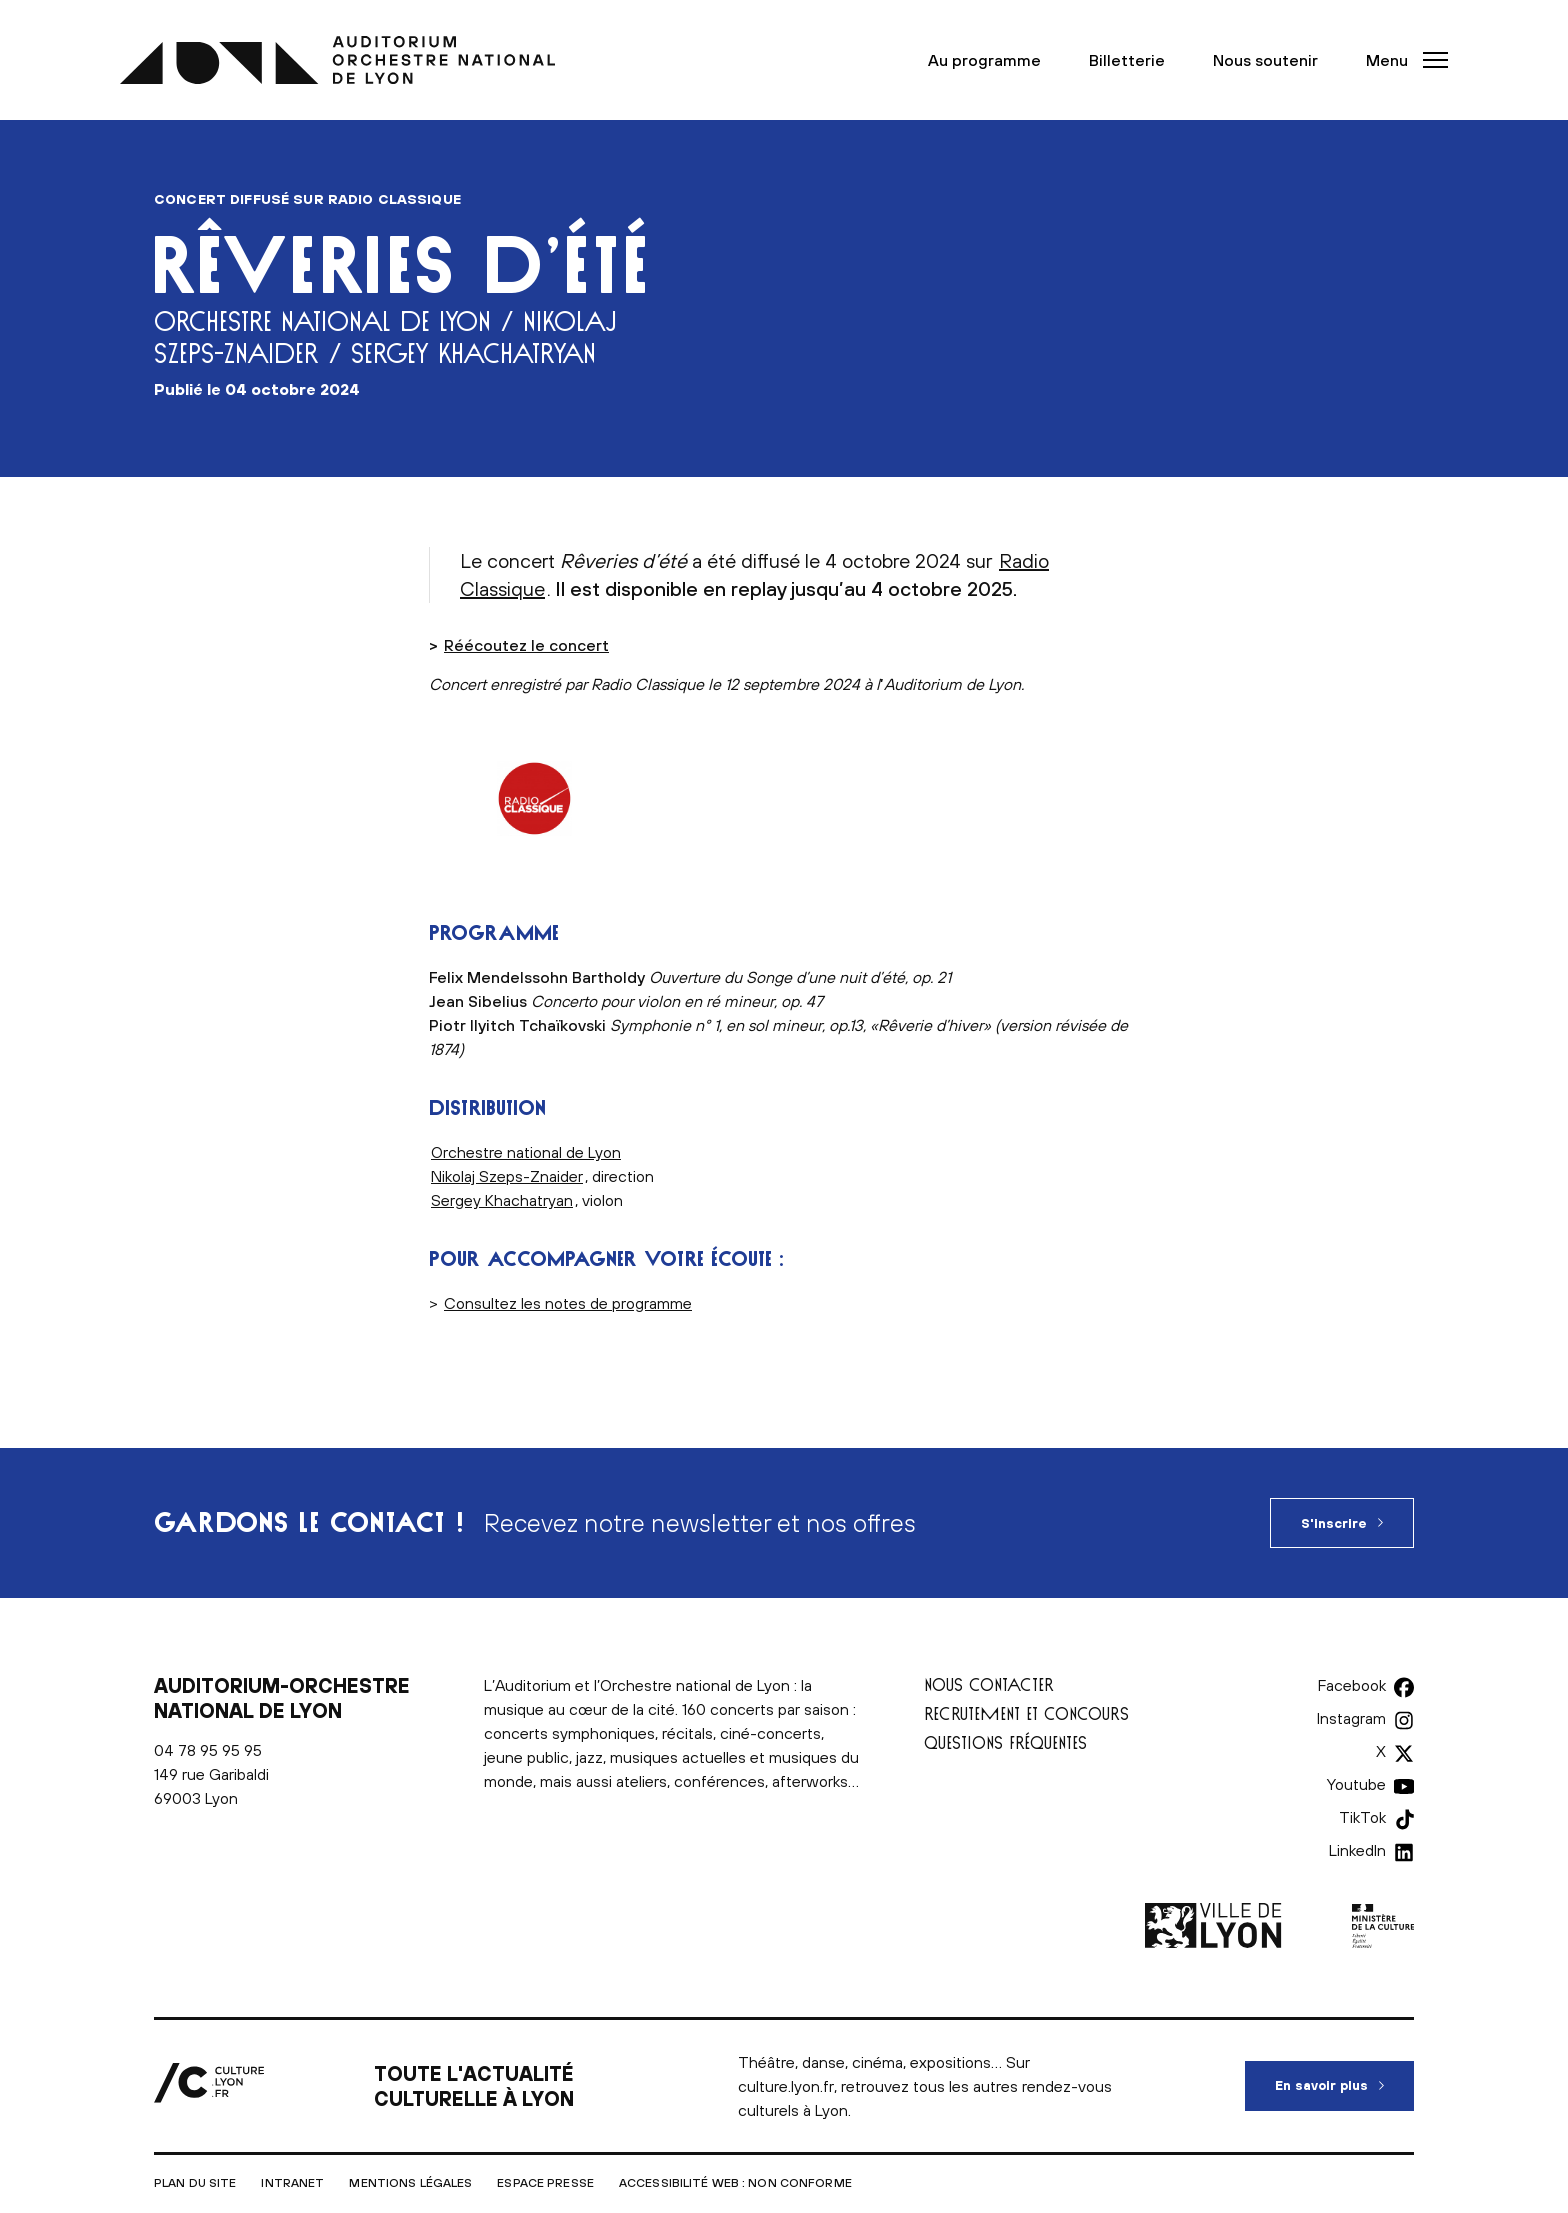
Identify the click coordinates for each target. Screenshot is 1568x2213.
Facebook (1352, 1685)
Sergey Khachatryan (502, 1200)
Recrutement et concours (1026, 1713)
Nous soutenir (1265, 60)
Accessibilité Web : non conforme (735, 2183)
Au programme (984, 60)
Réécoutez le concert (526, 645)
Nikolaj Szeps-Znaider (507, 1176)
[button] (1401, 60)
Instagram (1351, 1718)
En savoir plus (1344, 2077)
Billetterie (1127, 60)
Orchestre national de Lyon (526, 1152)
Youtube (1356, 1784)
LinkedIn (1357, 1850)
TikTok (1362, 1817)
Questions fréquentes (1005, 1742)
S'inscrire (1334, 1523)
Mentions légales (410, 2183)
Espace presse (545, 2183)
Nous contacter (989, 1684)
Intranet (292, 2183)
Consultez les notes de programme (568, 1303)
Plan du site (195, 2183)
